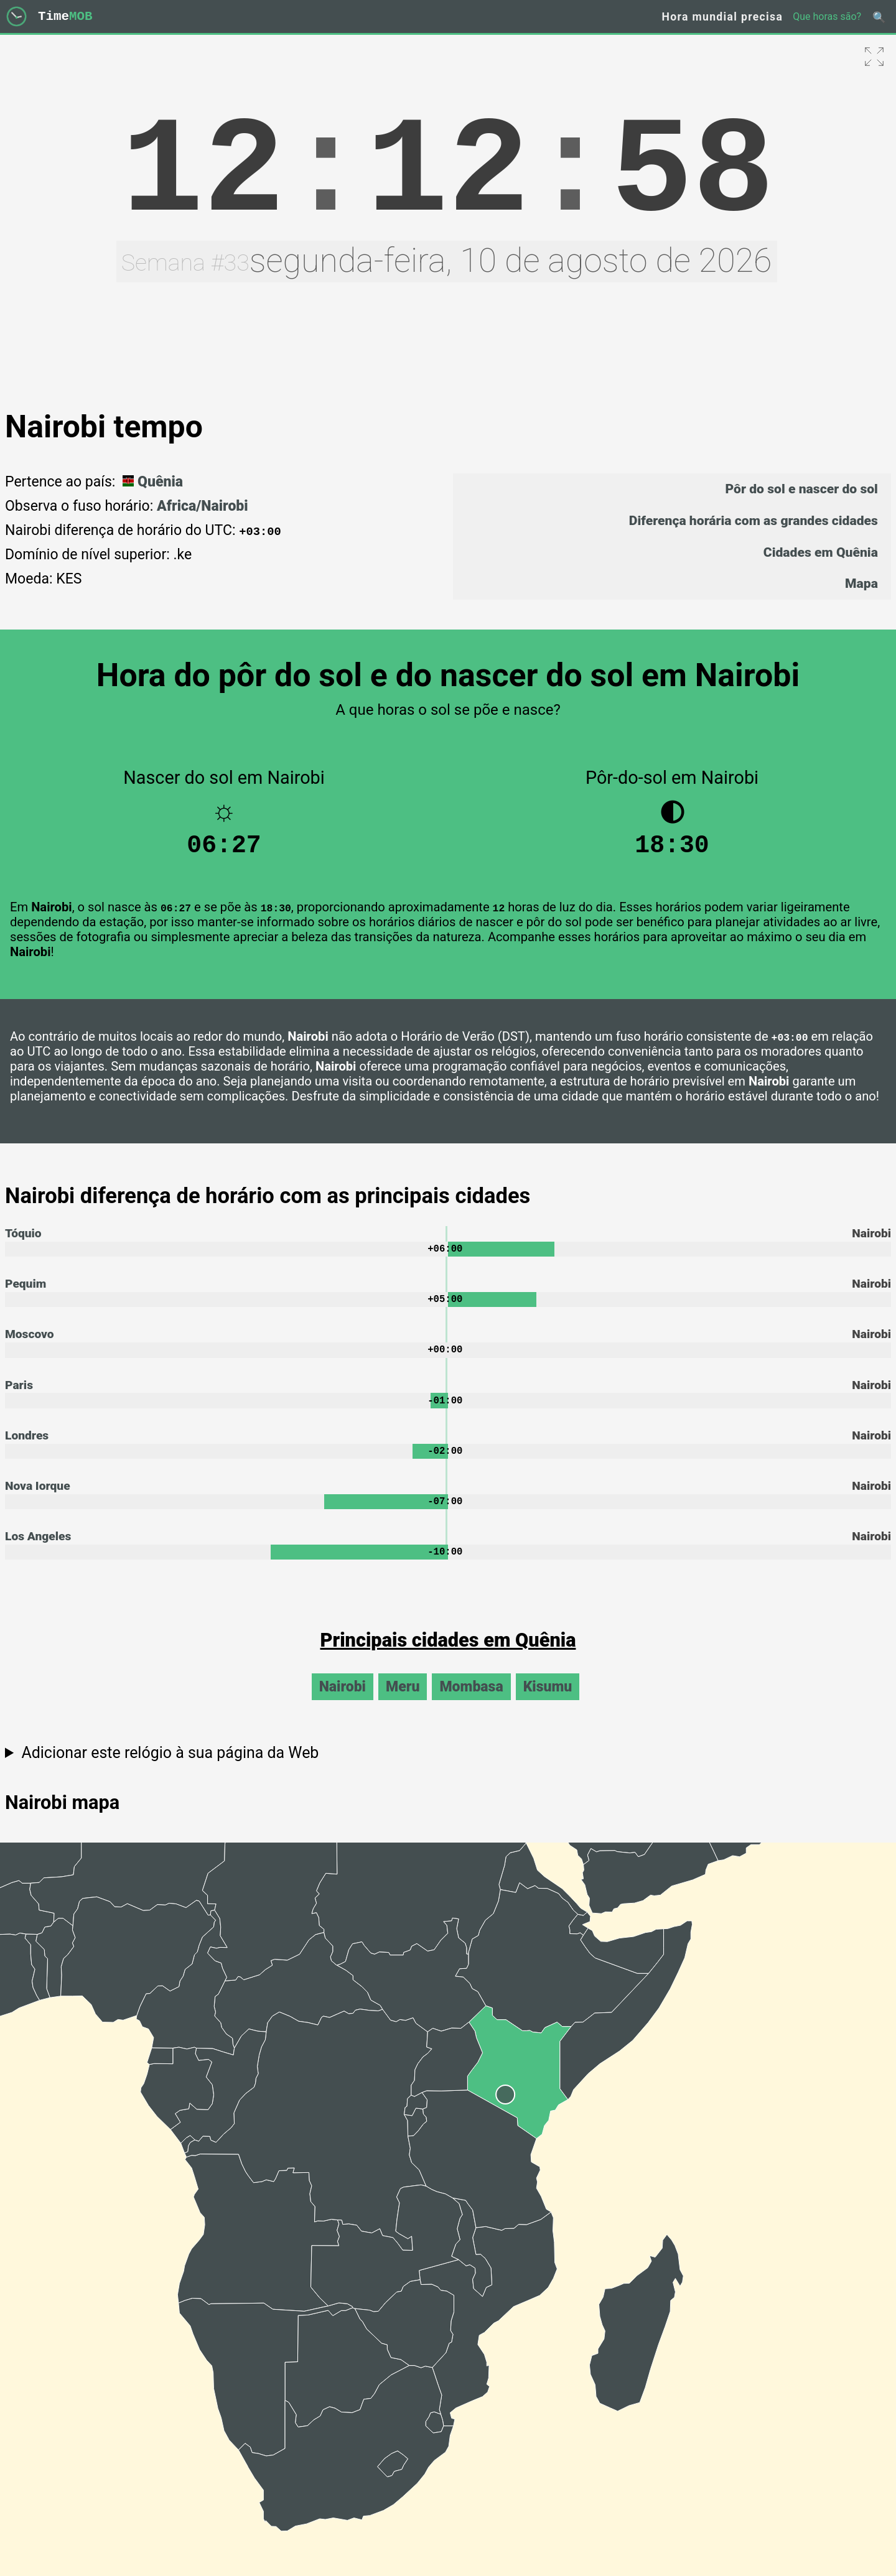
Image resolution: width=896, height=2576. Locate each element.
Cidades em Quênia (820, 552)
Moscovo (29, 1343)
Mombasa (471, 1702)
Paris (19, 1395)
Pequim (25, 1291)
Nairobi (342, 1702)
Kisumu (547, 1702)
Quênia (151, 481)
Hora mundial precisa (722, 17)
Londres (27, 1447)
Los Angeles (38, 1550)
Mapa (861, 583)
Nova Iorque (37, 1499)
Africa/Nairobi (202, 506)
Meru (402, 1702)
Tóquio (23, 1239)
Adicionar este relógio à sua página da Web (170, 1768)
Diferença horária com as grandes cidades (753, 520)
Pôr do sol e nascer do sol (801, 488)
